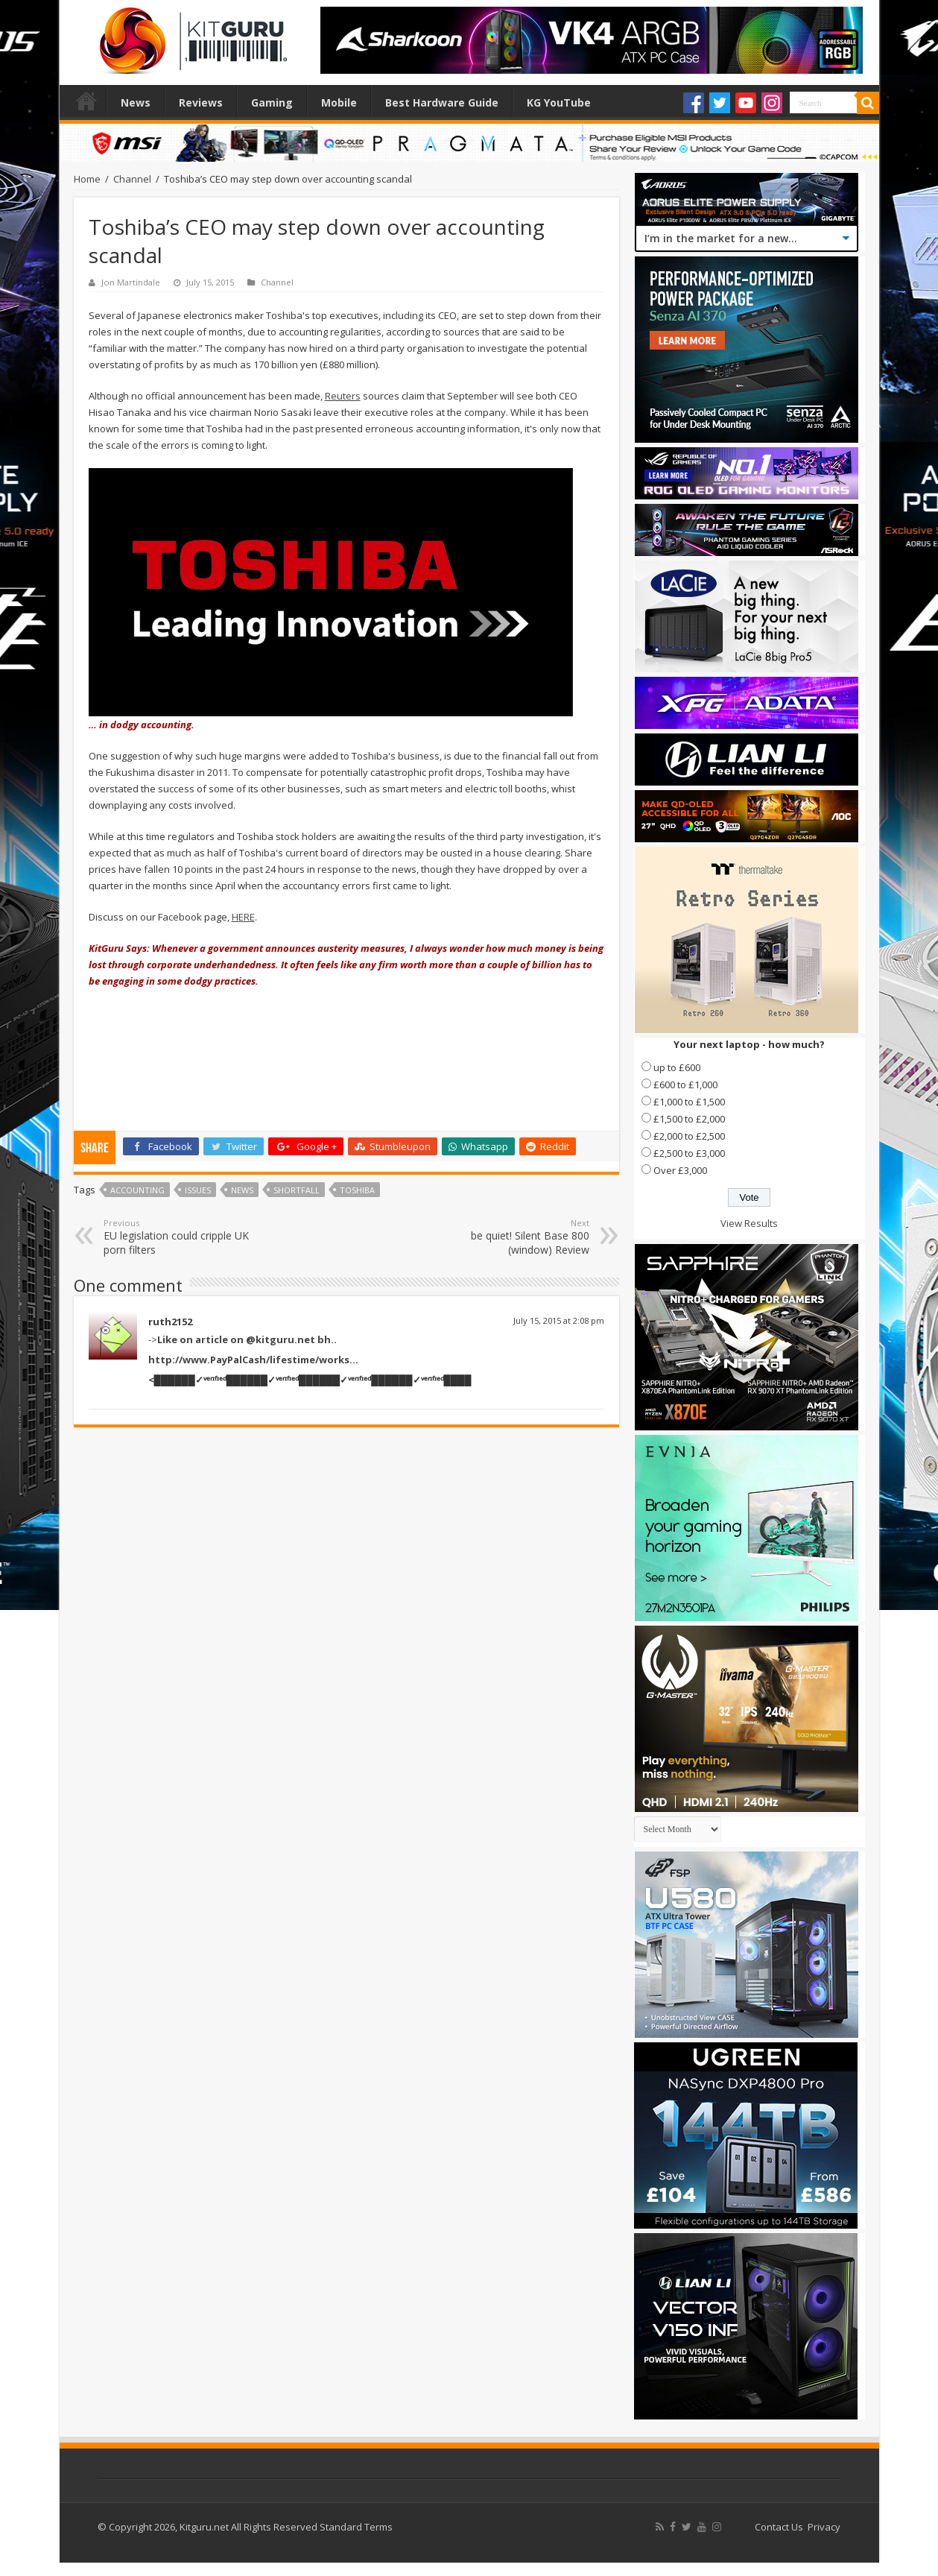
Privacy (824, 2527)
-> (242, 1339)
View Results (749, 1223)
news (242, 1190)
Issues (198, 1190)
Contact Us (779, 2527)
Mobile (339, 102)
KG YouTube (559, 102)
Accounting (137, 1190)
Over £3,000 (680, 1170)
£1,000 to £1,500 (689, 1101)
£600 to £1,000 (685, 1084)
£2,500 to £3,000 (689, 1153)
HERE (243, 917)
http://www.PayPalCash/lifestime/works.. (251, 1359)
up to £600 (676, 1067)
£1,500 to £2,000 (689, 1119)
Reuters (343, 395)
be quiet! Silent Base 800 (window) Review (513, 1237)
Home (86, 100)
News (135, 102)
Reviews (201, 102)
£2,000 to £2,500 (689, 1136)
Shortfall (296, 1190)
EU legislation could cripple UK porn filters (180, 1237)
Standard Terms (356, 2527)
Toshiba (357, 1190)
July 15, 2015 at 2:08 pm (558, 1320)
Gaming (272, 102)
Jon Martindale (130, 282)
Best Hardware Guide (441, 102)
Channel (132, 179)
